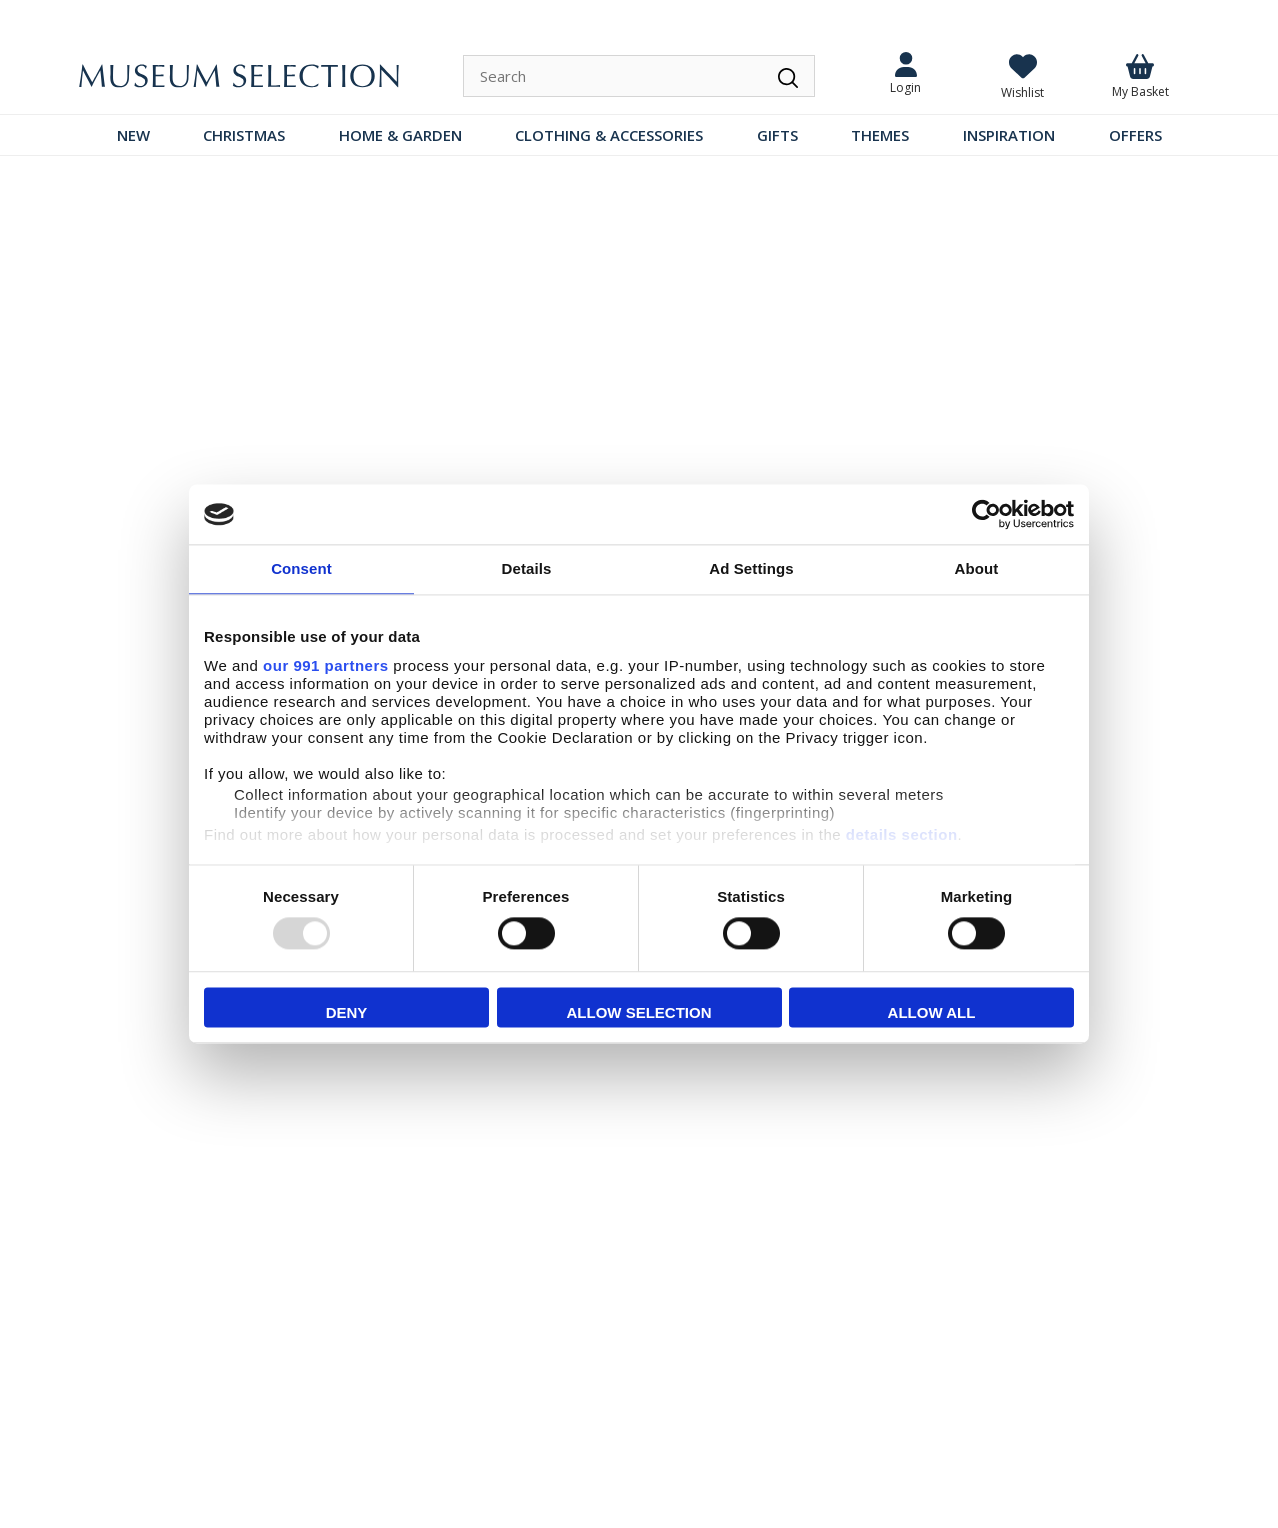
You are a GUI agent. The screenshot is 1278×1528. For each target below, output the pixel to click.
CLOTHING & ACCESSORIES (609, 135)
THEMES (880, 135)
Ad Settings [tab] (751, 568)
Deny (347, 1013)
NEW (133, 135)
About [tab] (977, 568)
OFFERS (1135, 135)
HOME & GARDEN (400, 135)
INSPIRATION (1009, 135)
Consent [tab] (301, 568)
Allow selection (639, 1013)
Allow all (932, 1013)
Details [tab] (527, 568)
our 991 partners (326, 665)
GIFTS (777, 135)
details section (902, 834)
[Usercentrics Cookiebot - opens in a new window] (986, 514)
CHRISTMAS (244, 135)
